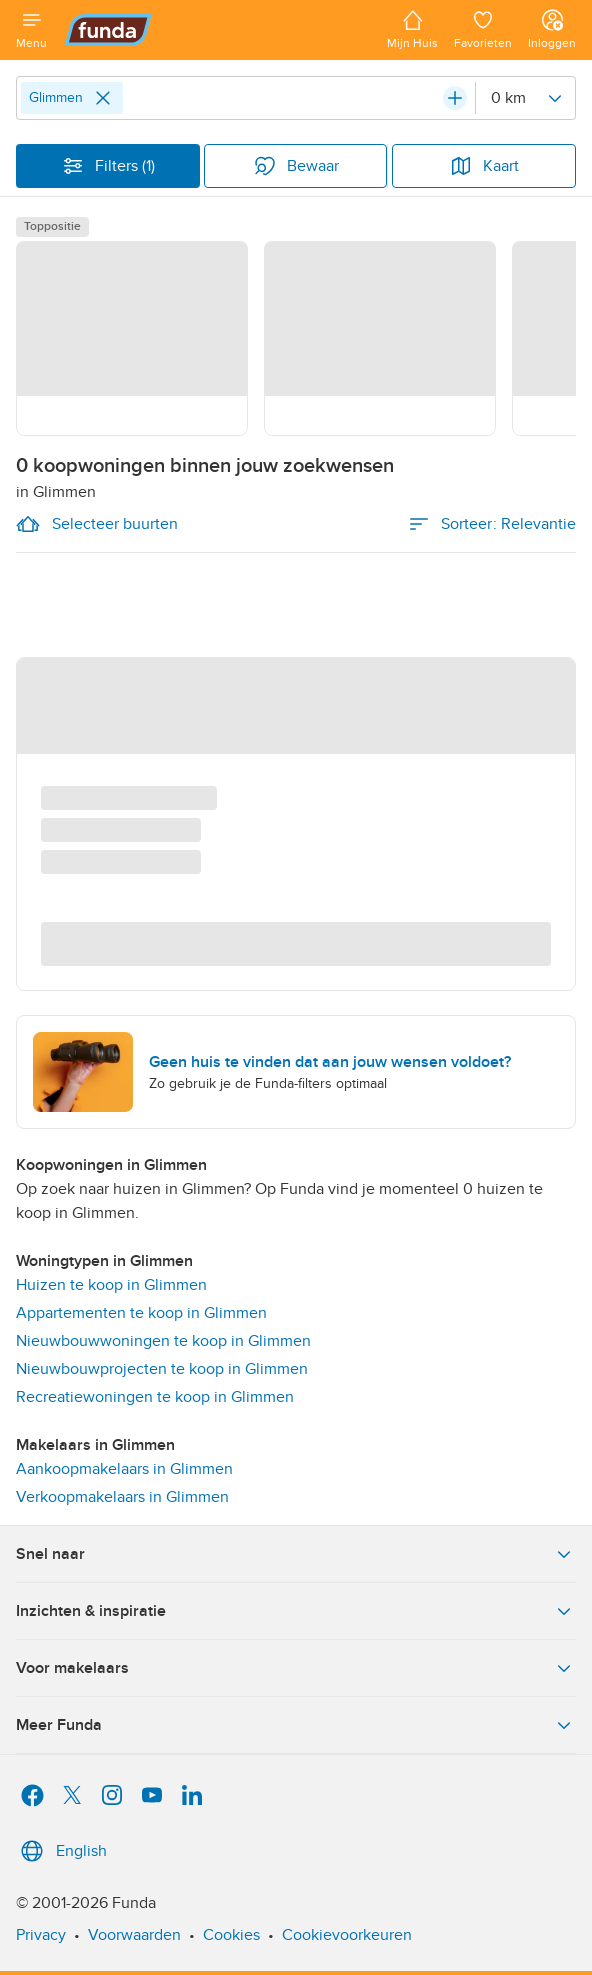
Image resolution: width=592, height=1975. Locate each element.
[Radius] (525, 98)
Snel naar (296, 1554)
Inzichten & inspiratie (296, 1611)
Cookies (231, 1935)
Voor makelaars (296, 1668)
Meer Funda (296, 1725)
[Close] (103, 98)
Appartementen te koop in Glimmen (141, 1313)
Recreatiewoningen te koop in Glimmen (155, 1397)
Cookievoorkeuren (347, 1935)
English (61, 1851)
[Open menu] (31, 30)
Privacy (41, 1935)
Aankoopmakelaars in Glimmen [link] (124, 1469)
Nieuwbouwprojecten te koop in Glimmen (162, 1369)
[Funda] (217, 30)
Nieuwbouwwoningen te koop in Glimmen (163, 1341)
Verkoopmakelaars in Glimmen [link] (122, 1497)
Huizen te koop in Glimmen (111, 1285)
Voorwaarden (134, 1935)
